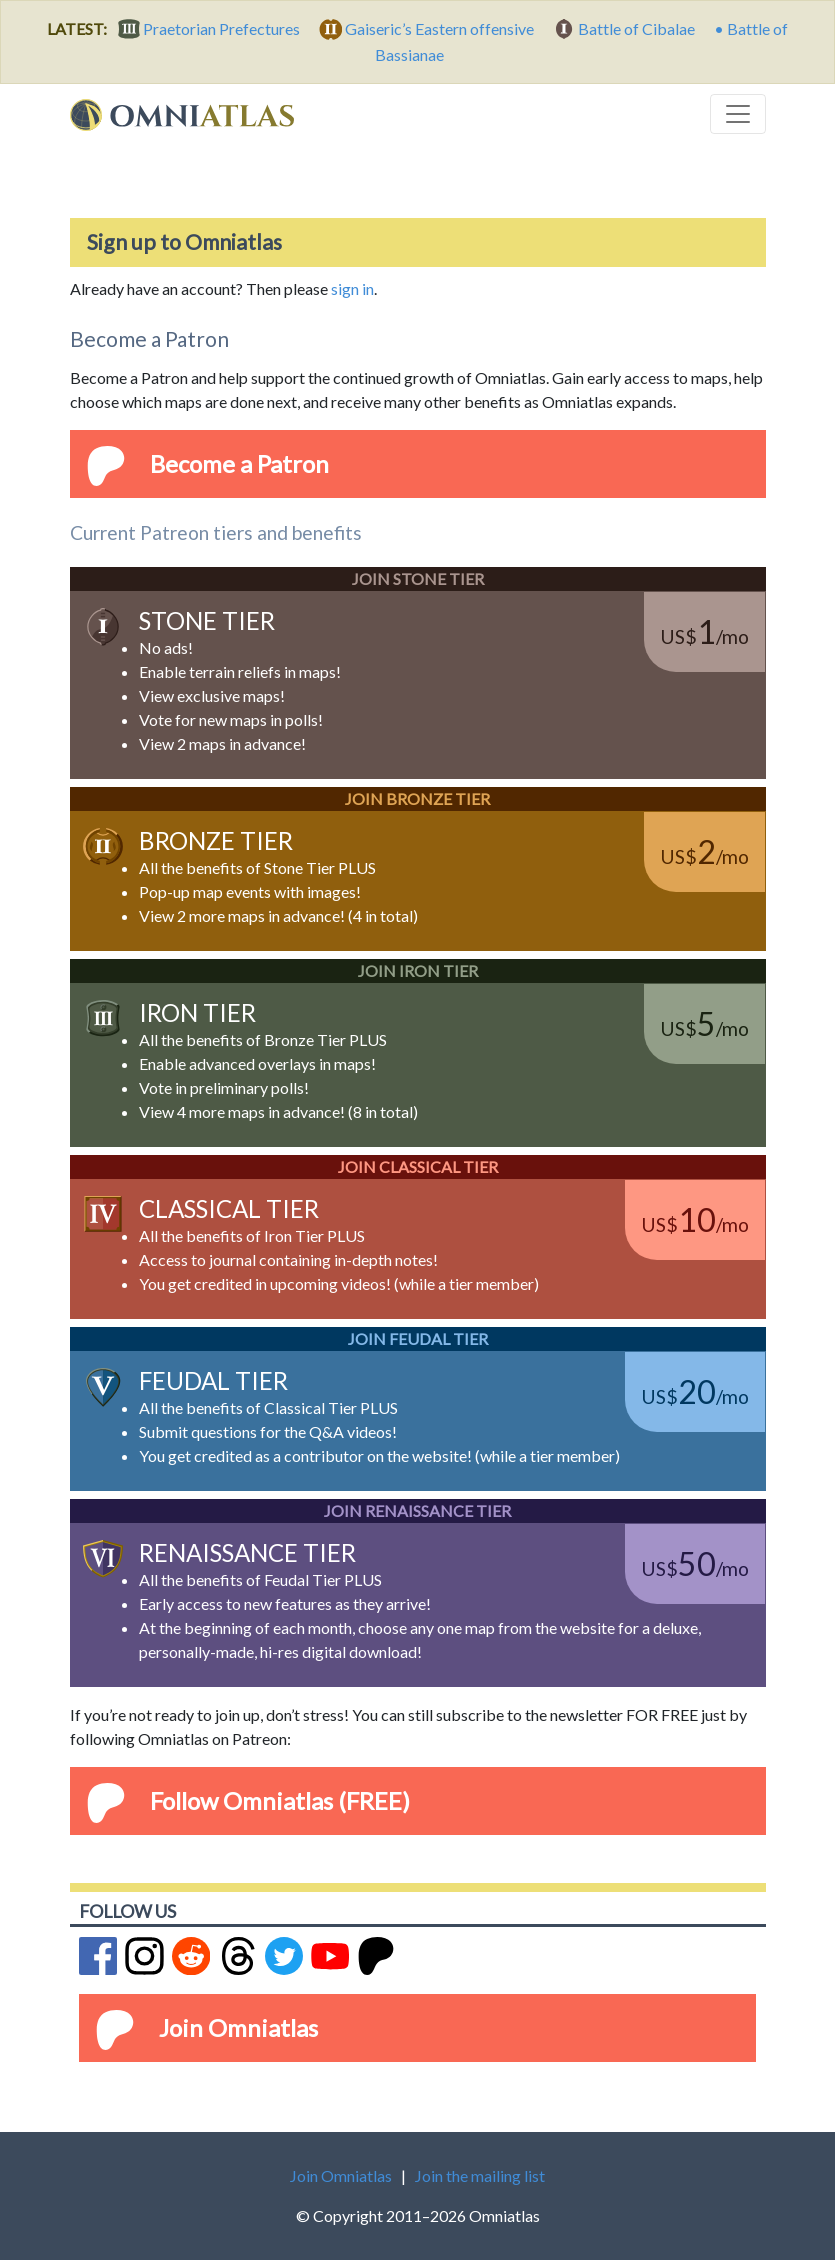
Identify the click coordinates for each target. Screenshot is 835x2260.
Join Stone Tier (418, 578)
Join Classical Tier (418, 1166)
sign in (352, 288)
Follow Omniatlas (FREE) (280, 1800)
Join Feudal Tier (418, 1338)
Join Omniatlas (238, 2027)
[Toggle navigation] (738, 114)
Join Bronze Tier (417, 798)
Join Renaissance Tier (417, 1510)
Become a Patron (239, 463)
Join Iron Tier (418, 970)
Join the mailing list (480, 2175)
